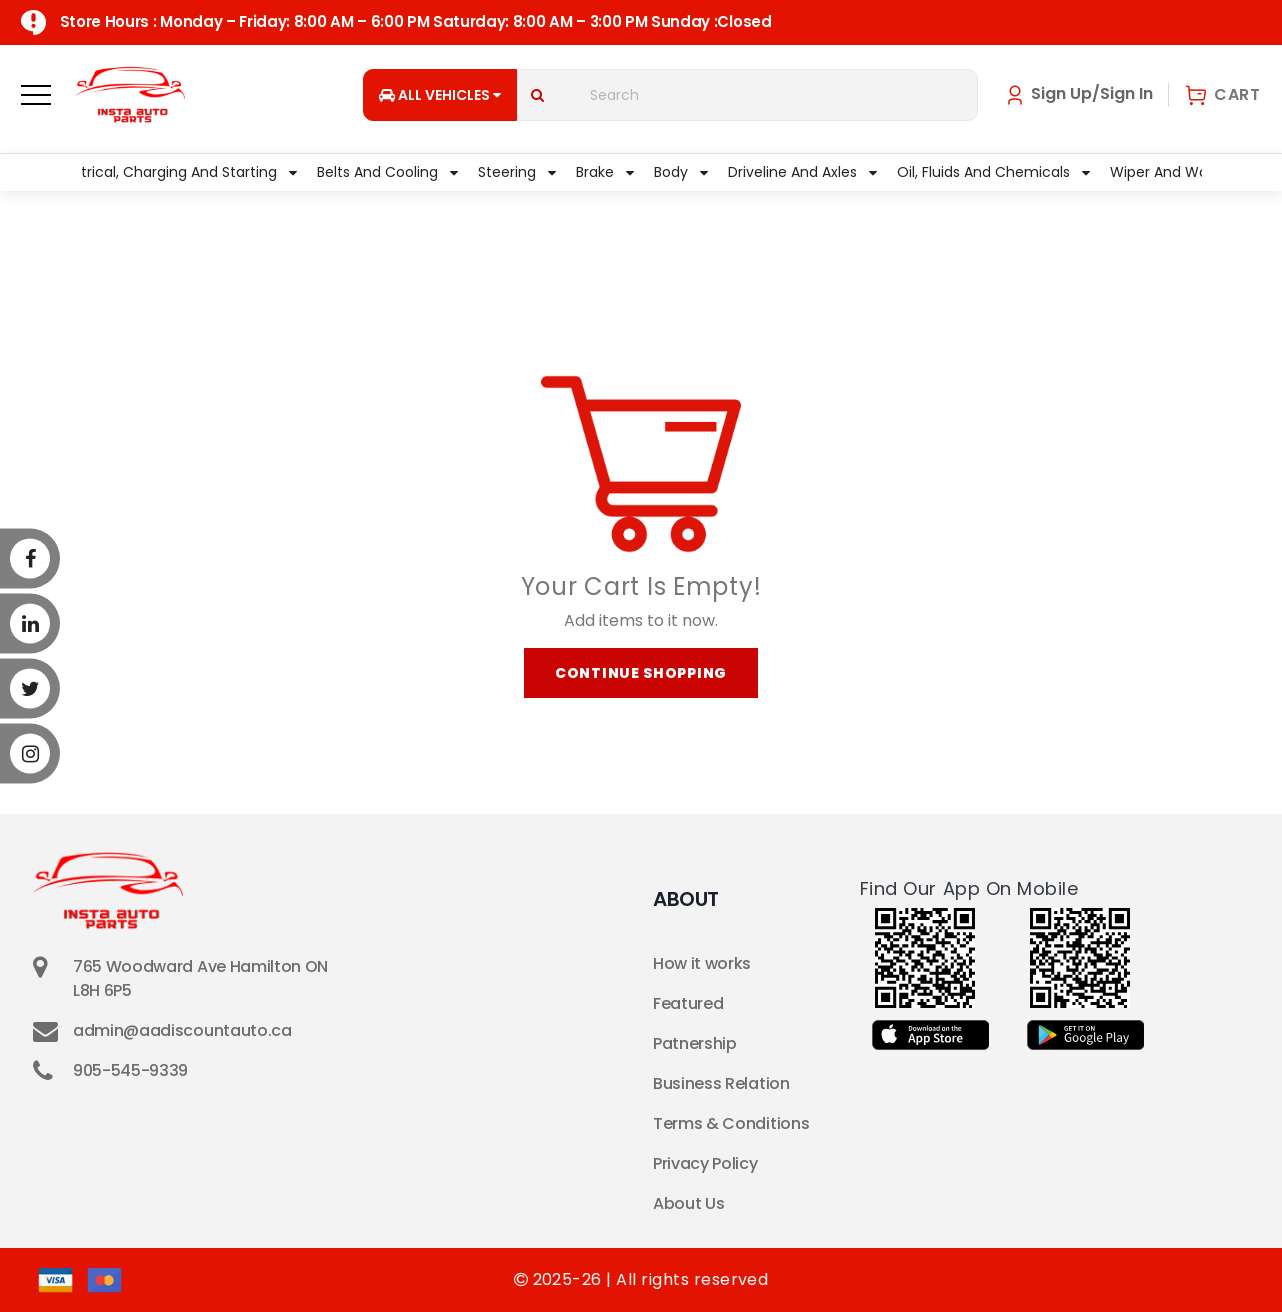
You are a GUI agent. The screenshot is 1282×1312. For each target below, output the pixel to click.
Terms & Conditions (731, 1123)
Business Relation (721, 1083)
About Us (688, 1203)
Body (681, 172)
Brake (605, 172)
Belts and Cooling (387, 172)
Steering (517, 172)
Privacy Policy (705, 1163)
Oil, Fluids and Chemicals (993, 172)
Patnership (695, 1043)
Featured (688, 1003)
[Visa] (55, 1279)
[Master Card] (104, 1279)
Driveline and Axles (802, 172)
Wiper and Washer (1184, 172)
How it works (702, 963)
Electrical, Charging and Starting (175, 172)
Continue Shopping (641, 673)
